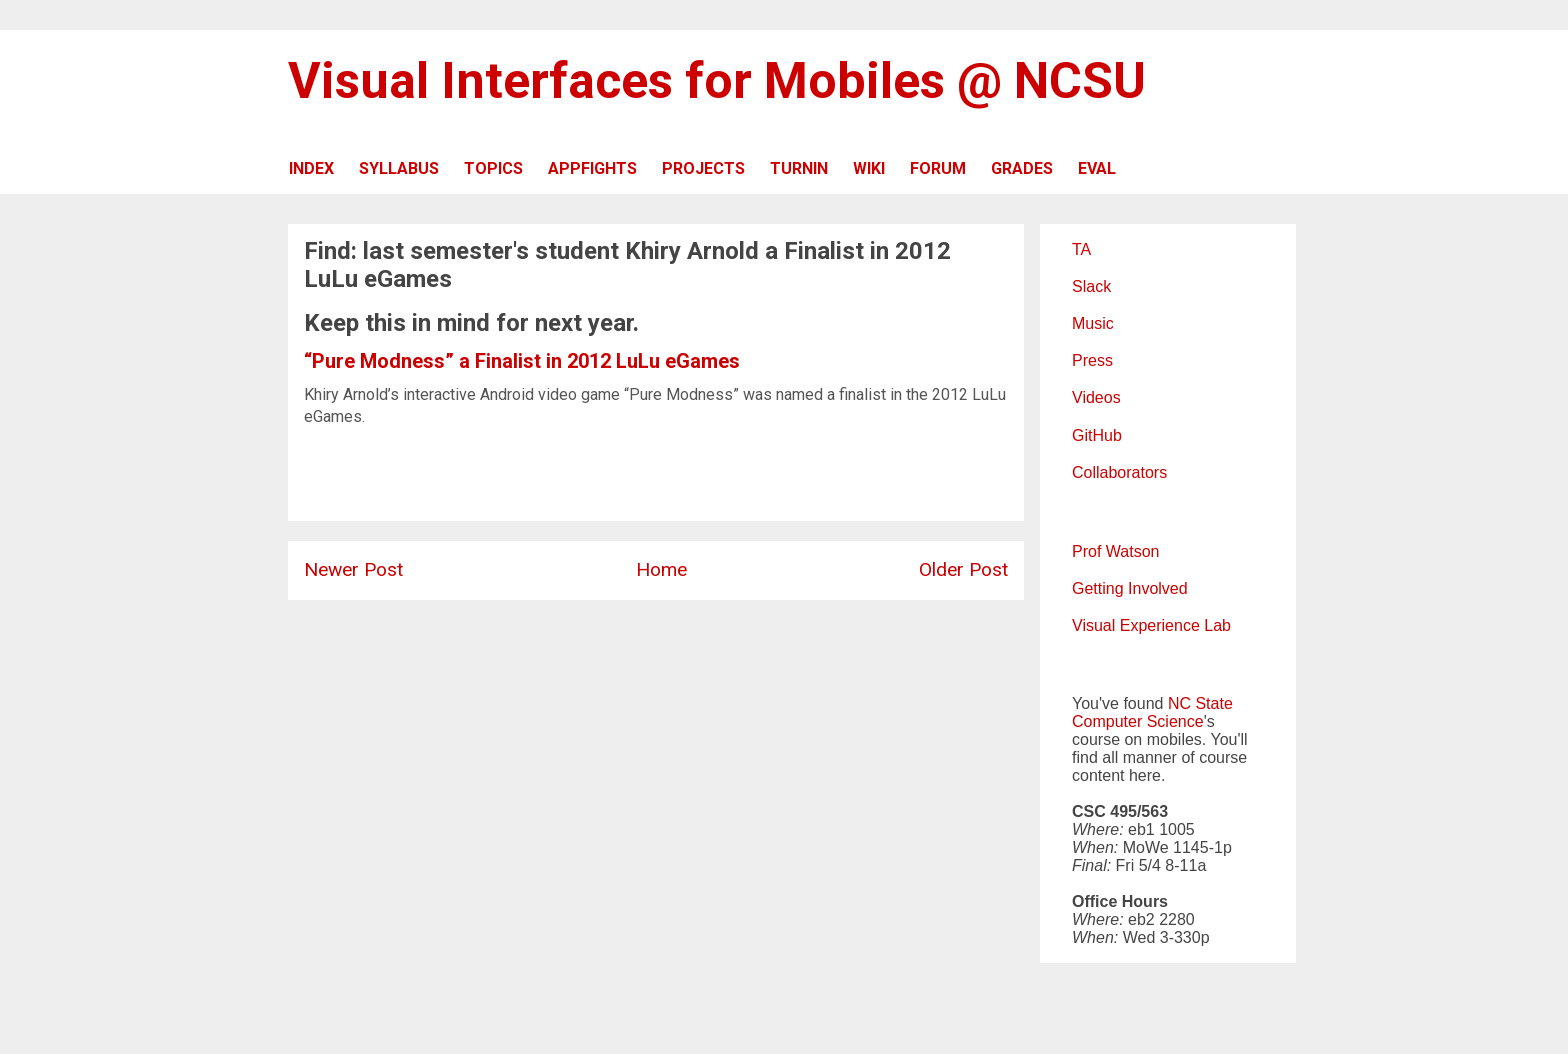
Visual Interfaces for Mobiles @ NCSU (717, 81)
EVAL (1097, 168)
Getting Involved (1130, 588)
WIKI (869, 168)
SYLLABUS (399, 168)
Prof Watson (1115, 551)
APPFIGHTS (592, 168)
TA (1081, 249)
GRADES (1022, 168)
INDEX (311, 168)
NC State (1200, 703)
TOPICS (493, 168)
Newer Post (353, 569)
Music (1093, 323)
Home (661, 569)
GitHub (1097, 435)
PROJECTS (703, 168)
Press (1092, 360)
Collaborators (1119, 472)
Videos (1096, 397)
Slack (1091, 286)
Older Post (963, 569)
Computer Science (1138, 721)
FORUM (938, 168)
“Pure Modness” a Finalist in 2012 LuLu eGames (522, 361)
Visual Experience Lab (1151, 625)
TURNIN (799, 168)
